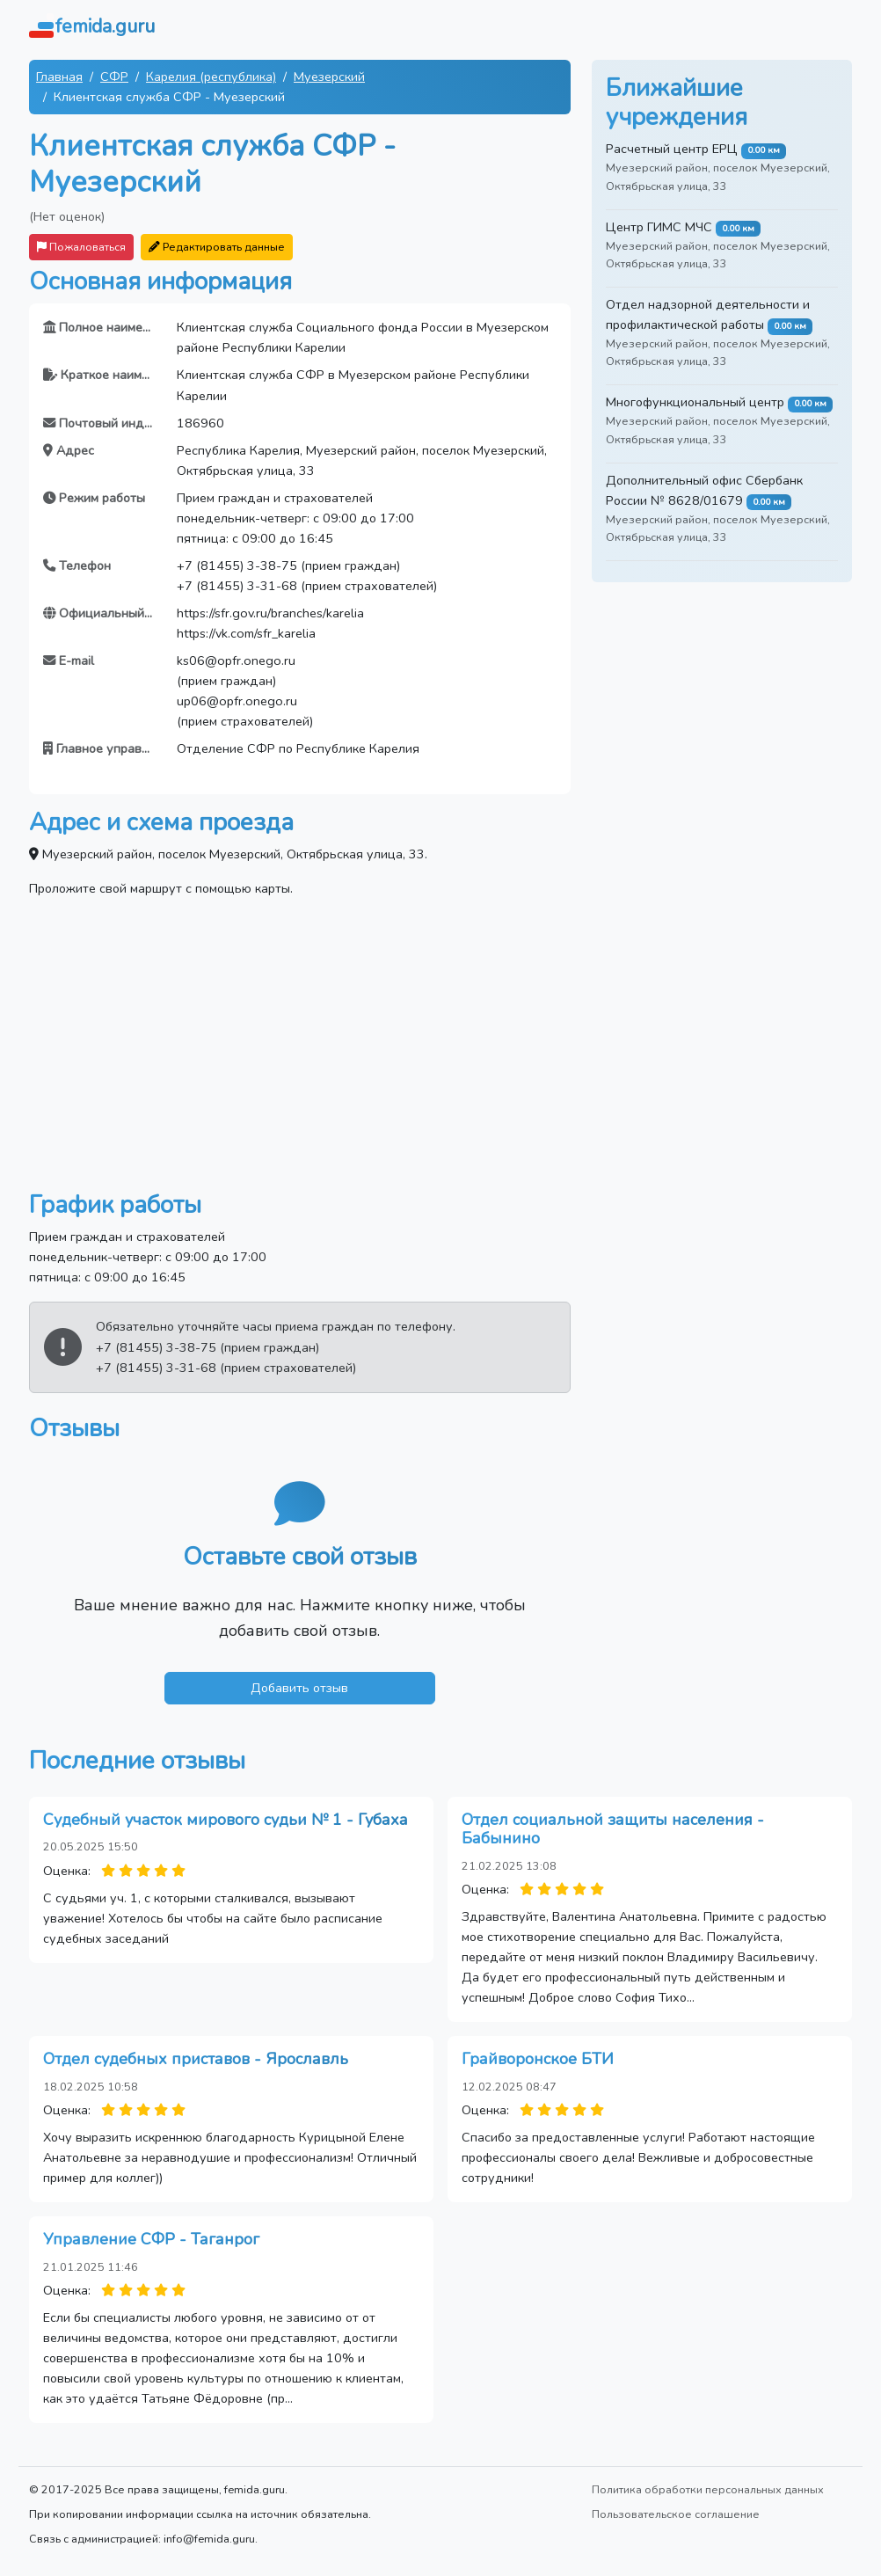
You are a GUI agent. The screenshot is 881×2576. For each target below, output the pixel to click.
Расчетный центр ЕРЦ (672, 148)
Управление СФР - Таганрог (151, 2239)
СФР (114, 76)
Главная (59, 76)
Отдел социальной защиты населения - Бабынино (613, 1829)
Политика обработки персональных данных (708, 2489)
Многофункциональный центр (695, 402)
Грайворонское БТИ (538, 2058)
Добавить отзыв (299, 1688)
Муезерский (329, 76)
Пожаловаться (81, 246)
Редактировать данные (217, 246)
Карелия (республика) (211, 76)
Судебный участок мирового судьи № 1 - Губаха (225, 1819)
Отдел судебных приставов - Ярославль (195, 2058)
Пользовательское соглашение (676, 2514)
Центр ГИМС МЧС (659, 227)
